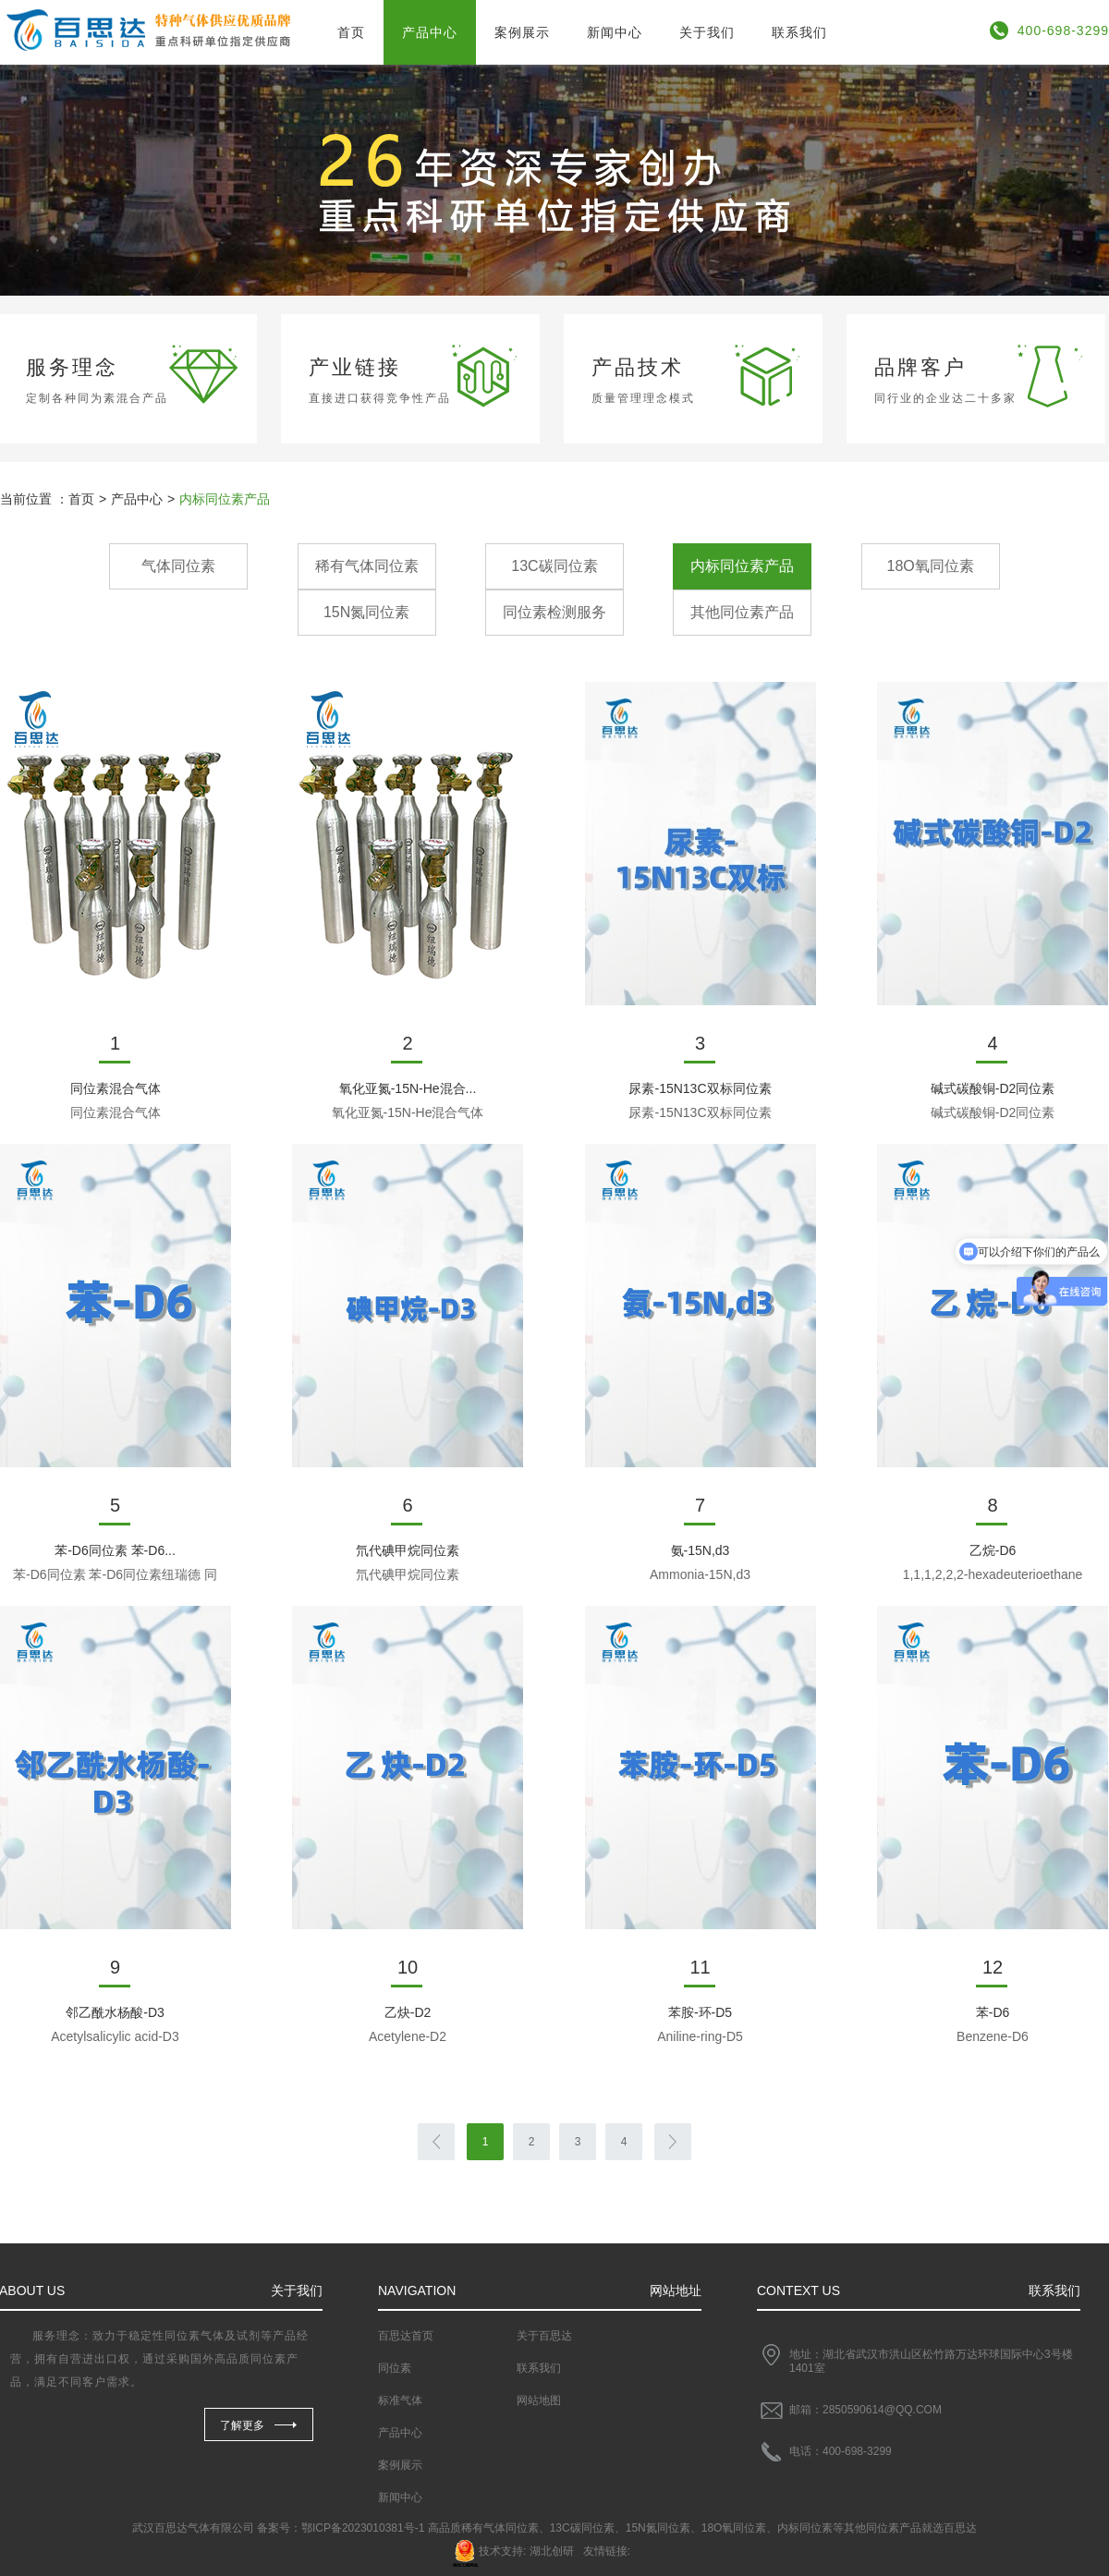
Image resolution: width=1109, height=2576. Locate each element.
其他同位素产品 (742, 612)
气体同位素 (178, 566)
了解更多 (242, 2425)
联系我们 (799, 32)
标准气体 (400, 2400)
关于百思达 (544, 2335)
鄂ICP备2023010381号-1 (362, 2527)
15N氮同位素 (366, 612)
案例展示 (522, 32)
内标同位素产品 (742, 566)
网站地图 (539, 2400)
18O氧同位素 (930, 566)
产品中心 (429, 32)
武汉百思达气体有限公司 (193, 2527)
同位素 (394, 2368)
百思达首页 (405, 2335)
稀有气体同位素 (367, 566)
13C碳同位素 (554, 566)
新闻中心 (614, 32)
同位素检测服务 (554, 612)
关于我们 (707, 32)
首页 (351, 32)
